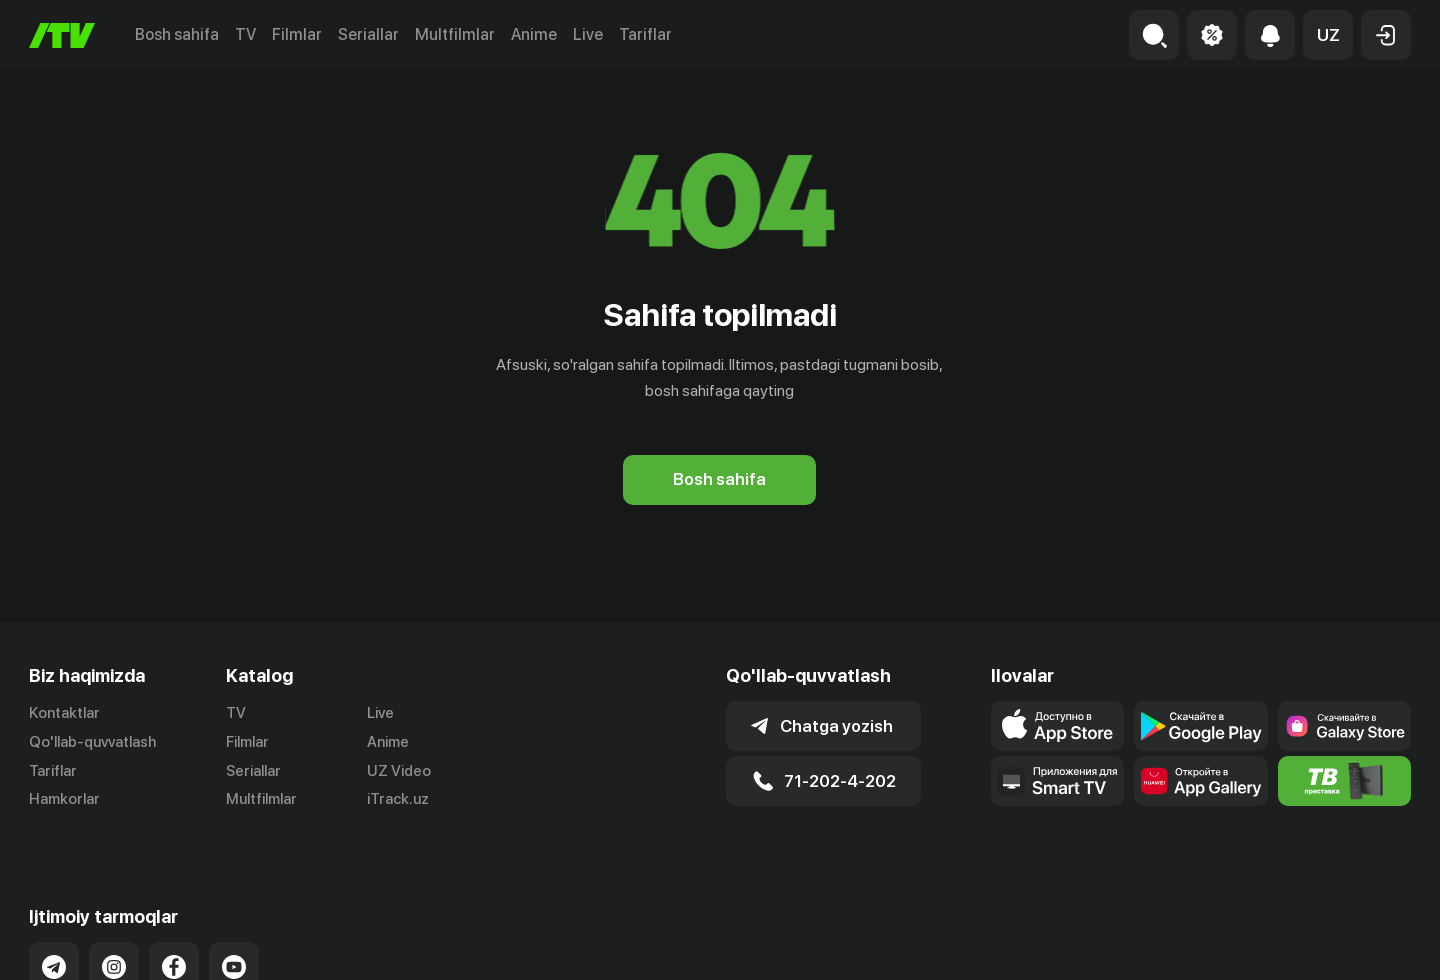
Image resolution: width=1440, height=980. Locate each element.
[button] (1328, 35)
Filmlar (297, 34)
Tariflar (645, 34)
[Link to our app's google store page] (1200, 726)
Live (588, 34)
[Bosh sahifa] (62, 35)
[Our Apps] (1057, 781)
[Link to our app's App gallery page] (1200, 781)
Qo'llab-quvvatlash (92, 742)
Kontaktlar (64, 713)
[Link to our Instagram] (114, 945)
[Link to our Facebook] (174, 945)
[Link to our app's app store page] (1057, 726)
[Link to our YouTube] (234, 945)
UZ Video (399, 771)
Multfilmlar (455, 34)
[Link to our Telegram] (54, 945)
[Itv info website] (1344, 781)
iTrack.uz (398, 799)
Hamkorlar (64, 799)
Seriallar (368, 34)
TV (245, 34)
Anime (534, 34)
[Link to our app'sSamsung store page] (1344, 726)
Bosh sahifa (177, 34)
